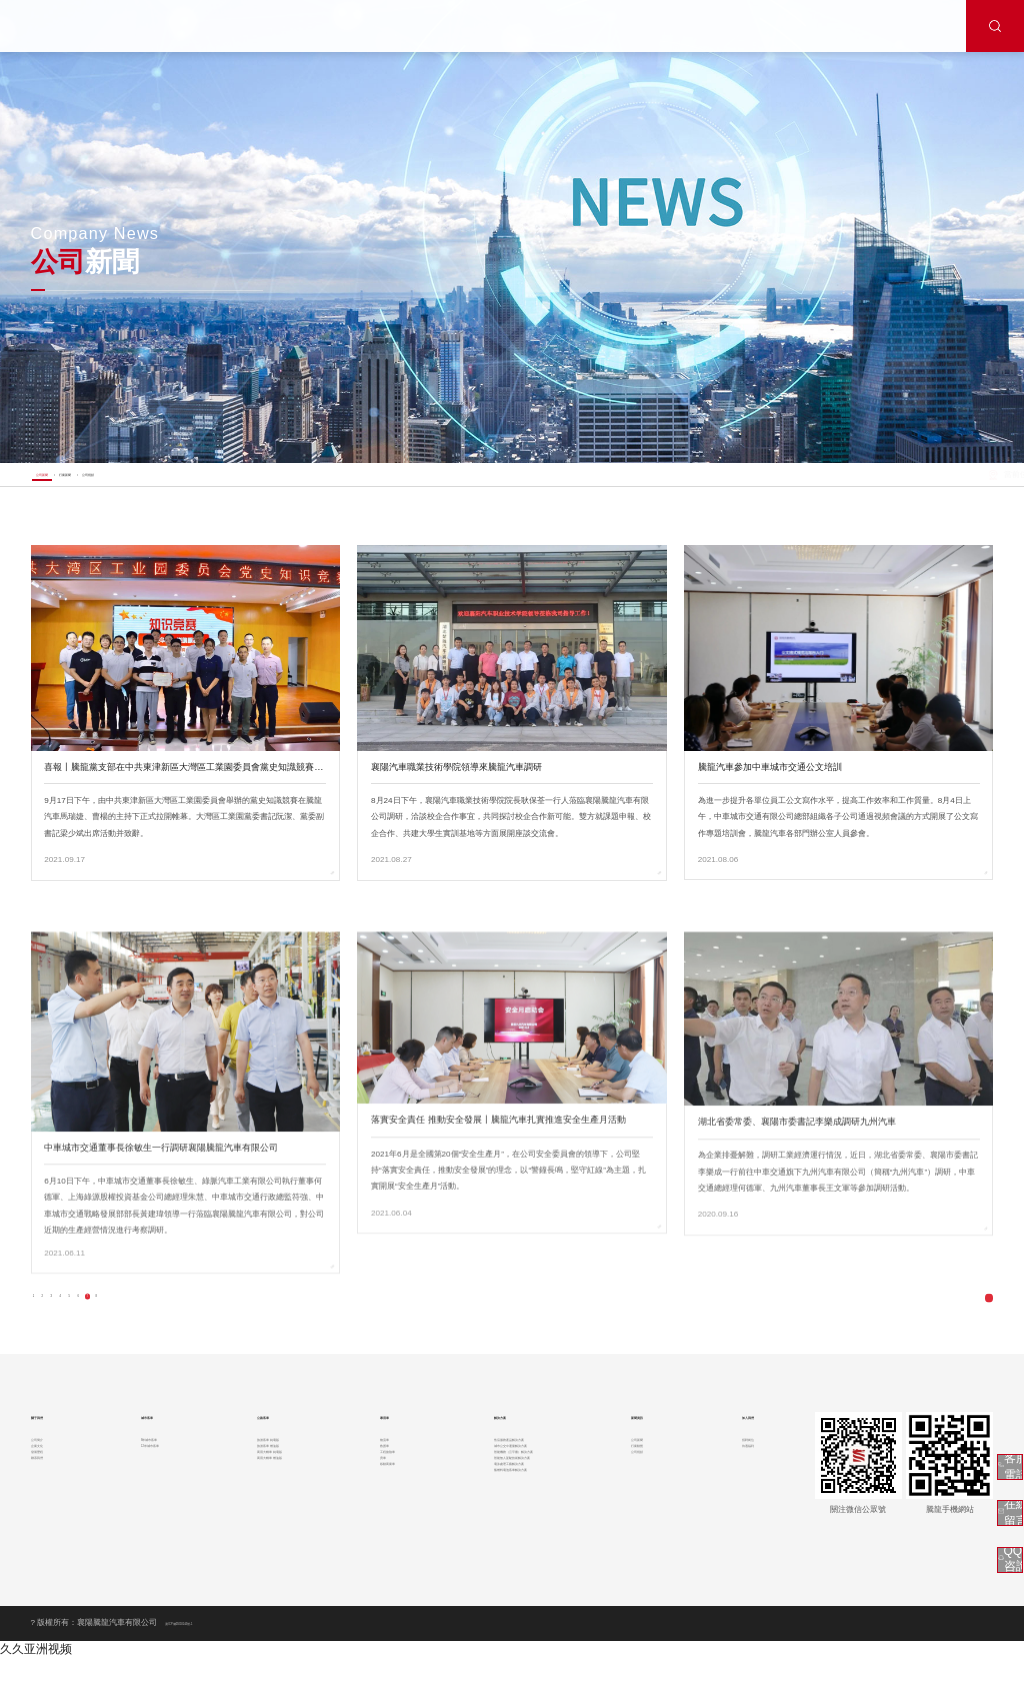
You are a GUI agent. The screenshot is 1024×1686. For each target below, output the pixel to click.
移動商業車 (380, 1549)
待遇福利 (734, 1493)
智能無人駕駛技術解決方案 (507, 1530)
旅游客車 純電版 (263, 1474)
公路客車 (252, 1444)
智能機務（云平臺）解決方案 (511, 1512)
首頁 (898, 483)
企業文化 (47, 1493)
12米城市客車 (150, 1493)
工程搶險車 (380, 1512)
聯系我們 (47, 1530)
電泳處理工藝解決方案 (499, 1549)
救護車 (372, 1493)
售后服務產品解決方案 (499, 1474)
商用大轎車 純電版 (267, 1512)
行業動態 (638, 1493)
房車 (368, 1530)
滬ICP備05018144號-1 (205, 1650)
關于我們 (49, 1444)
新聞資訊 (640, 1444)
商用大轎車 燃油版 (267, 1530)
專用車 (373, 1444)
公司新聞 (66, 482)
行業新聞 (137, 482)
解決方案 (477, 1444)
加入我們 (736, 1444)
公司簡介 (47, 1474)
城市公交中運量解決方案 (503, 1493)
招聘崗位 (734, 1474)
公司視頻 (208, 482)
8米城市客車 (148, 1474)
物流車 (372, 1474)
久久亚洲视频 (36, 1677)
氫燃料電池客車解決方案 (503, 1567)
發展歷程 (47, 1512)
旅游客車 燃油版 (263, 1493)
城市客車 (144, 1444)
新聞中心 (934, 483)
